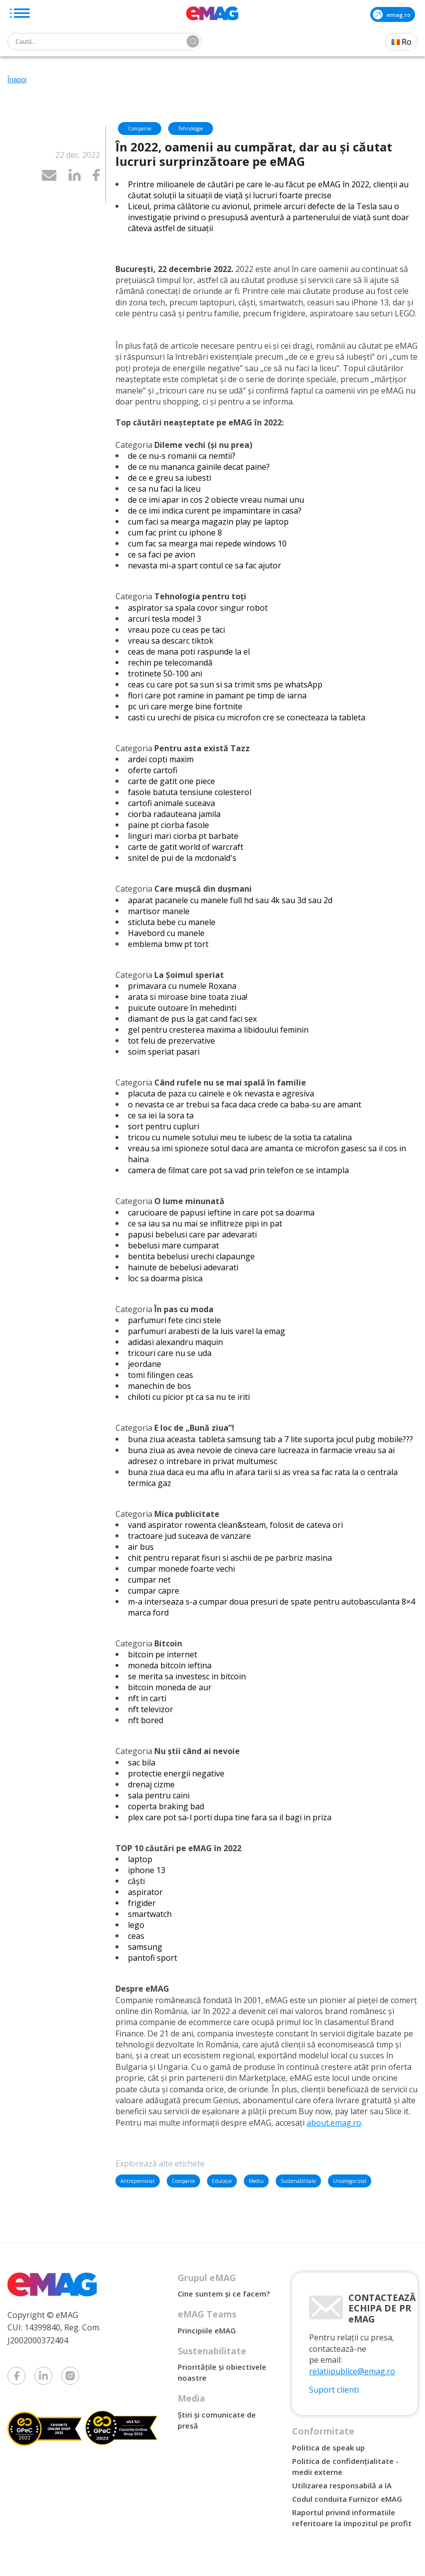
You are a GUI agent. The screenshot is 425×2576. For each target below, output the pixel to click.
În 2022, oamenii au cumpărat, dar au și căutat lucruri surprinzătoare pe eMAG (253, 153)
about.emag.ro (334, 2122)
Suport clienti (334, 2389)
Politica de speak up (328, 2447)
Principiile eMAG (207, 2330)
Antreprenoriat (137, 2180)
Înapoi (16, 79)
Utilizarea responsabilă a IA (342, 2485)
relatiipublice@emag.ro (352, 2371)
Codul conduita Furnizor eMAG (347, 2499)
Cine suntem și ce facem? (224, 2294)
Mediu (256, 2180)
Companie (183, 2180)
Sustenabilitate (298, 2180)
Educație (222, 2180)
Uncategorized (349, 2180)
